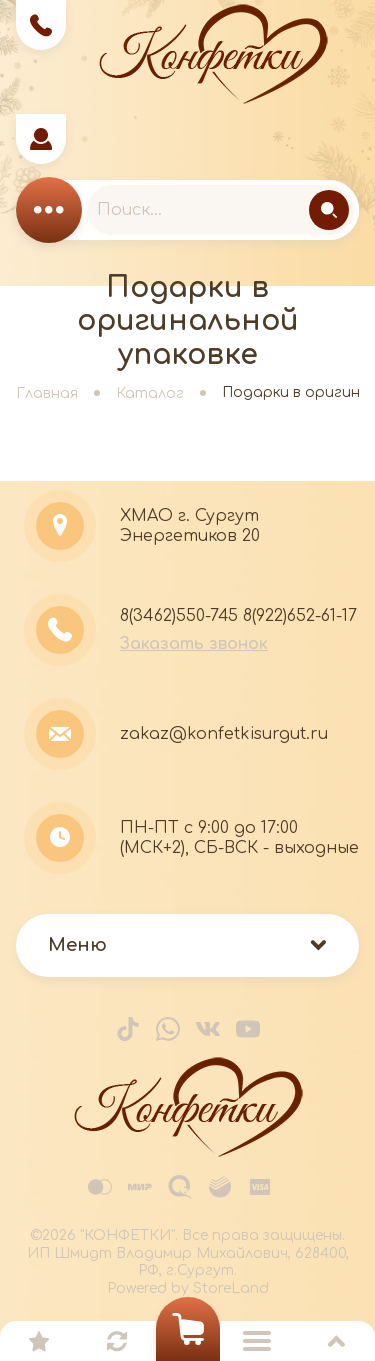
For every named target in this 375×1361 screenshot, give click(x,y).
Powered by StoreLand (188, 1288)
